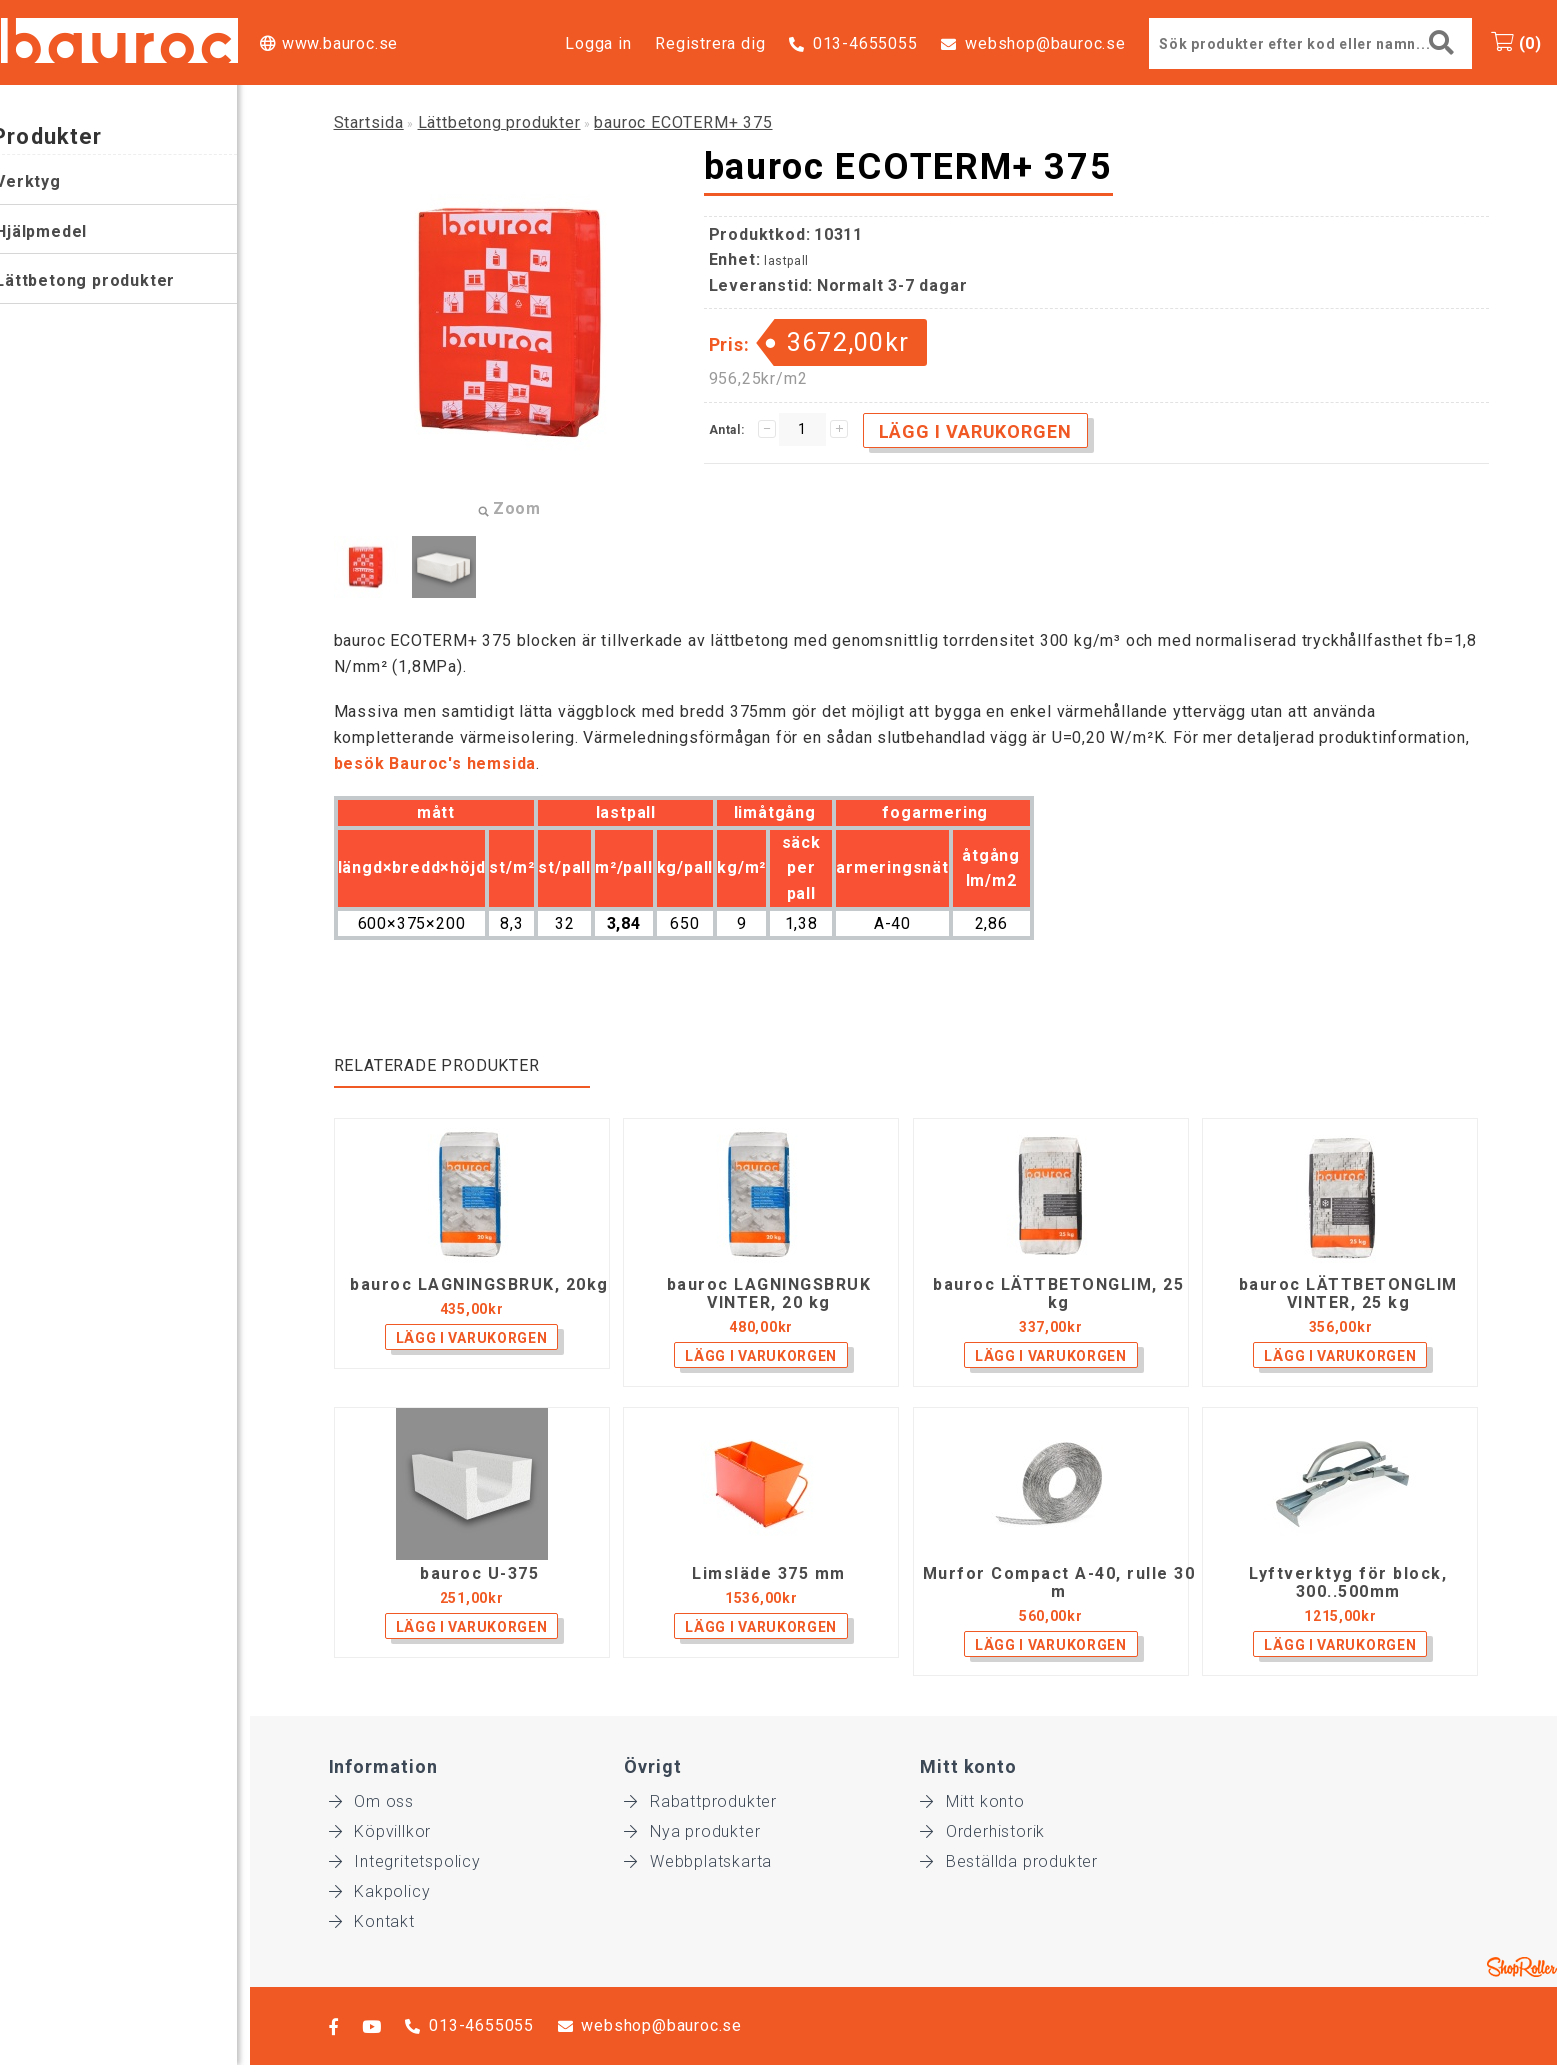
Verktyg (41, 181)
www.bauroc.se (340, 43)
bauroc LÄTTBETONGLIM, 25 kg (1058, 1294)
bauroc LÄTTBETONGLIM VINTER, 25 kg (1348, 1294)
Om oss (372, 1801)
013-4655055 (865, 43)
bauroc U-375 (479, 1574)
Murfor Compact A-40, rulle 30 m (1059, 1583)
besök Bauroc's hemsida (435, 763)
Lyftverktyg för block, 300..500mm (1348, 1583)
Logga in (598, 43)
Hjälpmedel (54, 231)
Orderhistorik (982, 1831)
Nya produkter (692, 1831)
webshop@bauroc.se (1045, 43)
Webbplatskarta (698, 1861)
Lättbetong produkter (98, 280)
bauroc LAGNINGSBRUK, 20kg (479, 1285)
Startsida (369, 122)
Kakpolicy (380, 1891)
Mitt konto (972, 1801)
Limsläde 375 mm (769, 1574)
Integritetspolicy (405, 1861)
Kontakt (372, 1921)
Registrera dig (710, 43)
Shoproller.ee (1522, 1967)
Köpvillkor (380, 1831)
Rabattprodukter (700, 1801)
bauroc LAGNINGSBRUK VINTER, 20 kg (769, 1294)
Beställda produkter (1009, 1861)
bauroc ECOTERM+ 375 (683, 122)
